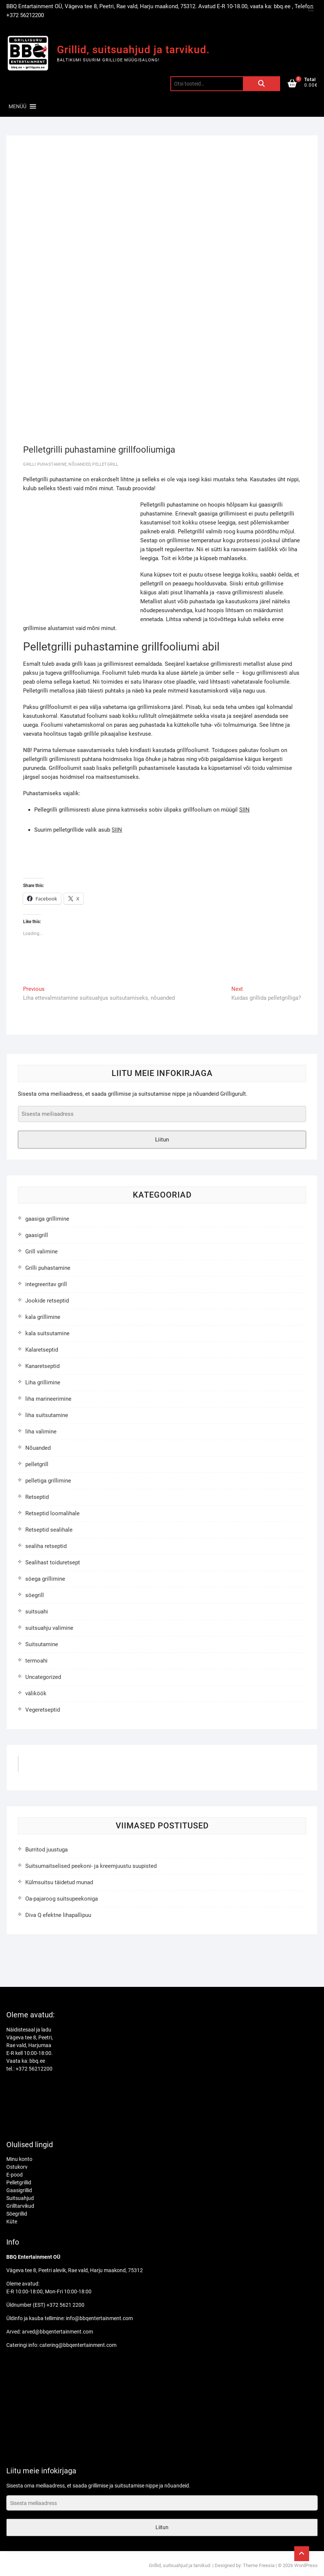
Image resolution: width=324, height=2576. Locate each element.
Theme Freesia (259, 2565)
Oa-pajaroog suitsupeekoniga (61, 1898)
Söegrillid (16, 2214)
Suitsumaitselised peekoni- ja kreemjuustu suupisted (91, 1866)
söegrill (34, 1595)
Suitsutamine (41, 1644)
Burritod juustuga (46, 1849)
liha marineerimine (48, 1398)
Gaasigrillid (19, 2190)
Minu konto (19, 2159)
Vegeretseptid (42, 1709)
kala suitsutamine (47, 1333)
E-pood (14, 2175)
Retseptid (37, 1497)
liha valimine (41, 1431)
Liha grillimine (42, 1382)
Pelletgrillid (18, 2182)
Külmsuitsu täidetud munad (59, 1882)
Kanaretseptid (42, 1366)
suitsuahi (36, 1611)
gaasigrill (36, 1235)
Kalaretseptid (41, 1349)
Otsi (261, 83)
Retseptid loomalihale (52, 1513)
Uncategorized (43, 1677)
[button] (17, 106)
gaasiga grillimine (47, 1218)
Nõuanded (79, 464)
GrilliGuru (39, 1766)
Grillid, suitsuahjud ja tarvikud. (133, 50)
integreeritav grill (46, 1284)
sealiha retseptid (46, 1546)
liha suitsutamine (46, 1415)
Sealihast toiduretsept (52, 1562)
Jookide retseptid (47, 1300)
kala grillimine (42, 1317)
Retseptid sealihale (49, 1529)
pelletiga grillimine (48, 1480)
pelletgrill (105, 464)
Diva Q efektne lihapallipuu (58, 1915)
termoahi (36, 1660)
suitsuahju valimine (49, 1628)
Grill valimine (41, 1251)
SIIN (244, 809)
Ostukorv (17, 2167)
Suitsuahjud (20, 2198)
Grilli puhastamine (45, 464)
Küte (11, 2222)
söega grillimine (45, 1579)
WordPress (306, 2565)
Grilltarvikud (20, 2206)
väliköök (35, 1693)
